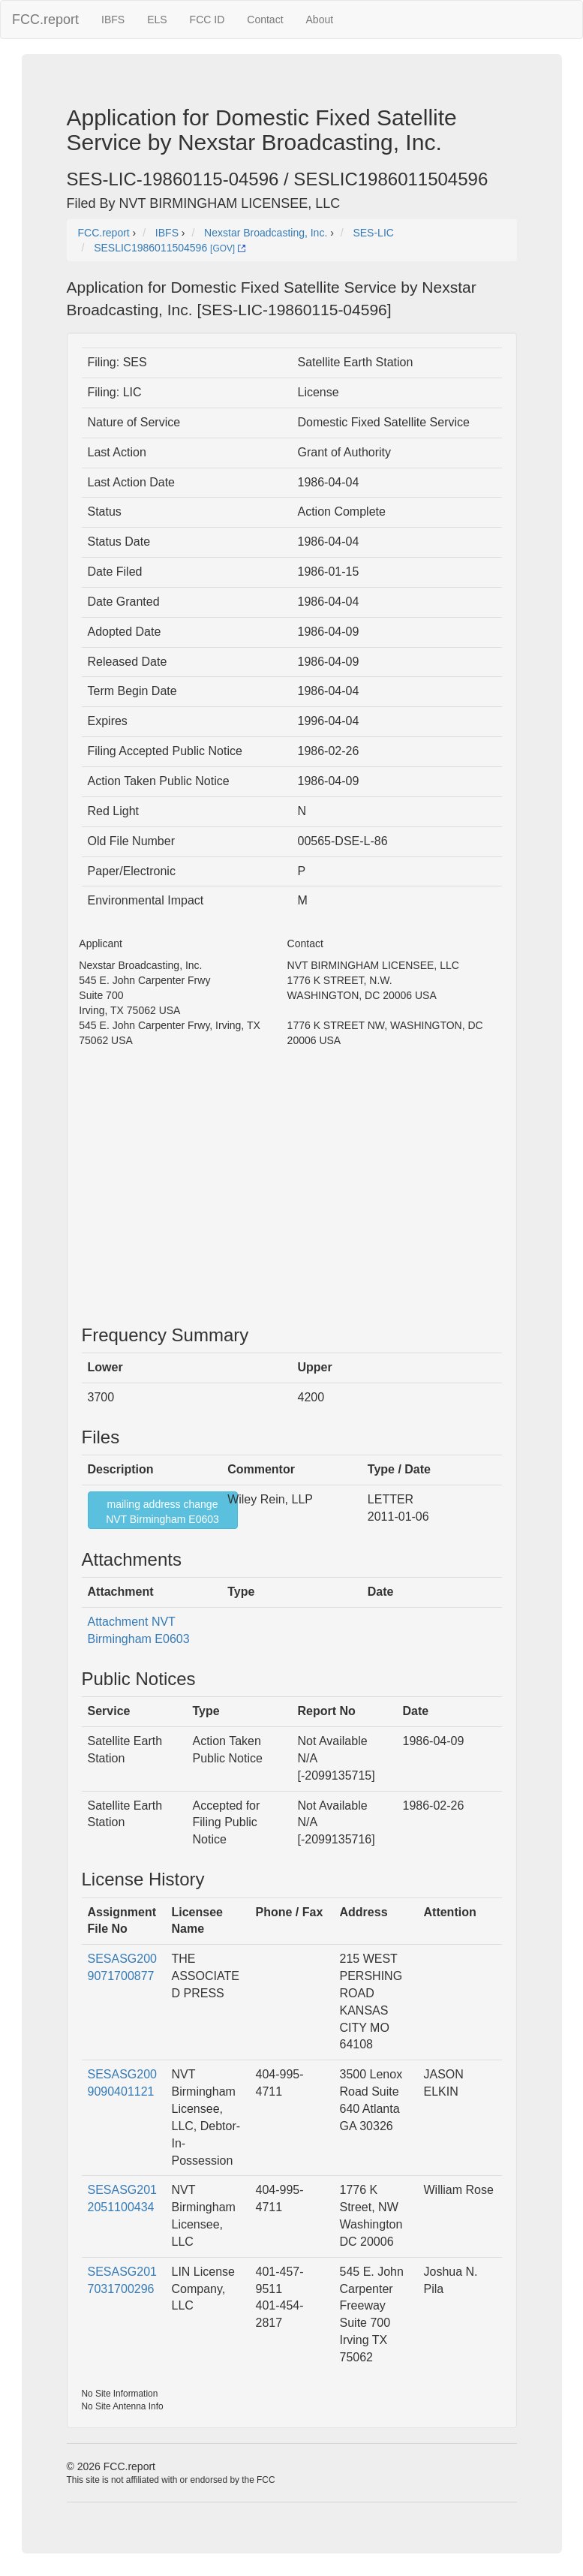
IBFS (113, 20)
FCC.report (45, 19)
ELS (157, 20)
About (320, 20)
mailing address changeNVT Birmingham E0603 (162, 1511)
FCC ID (207, 20)
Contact (265, 20)
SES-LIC (373, 233)
